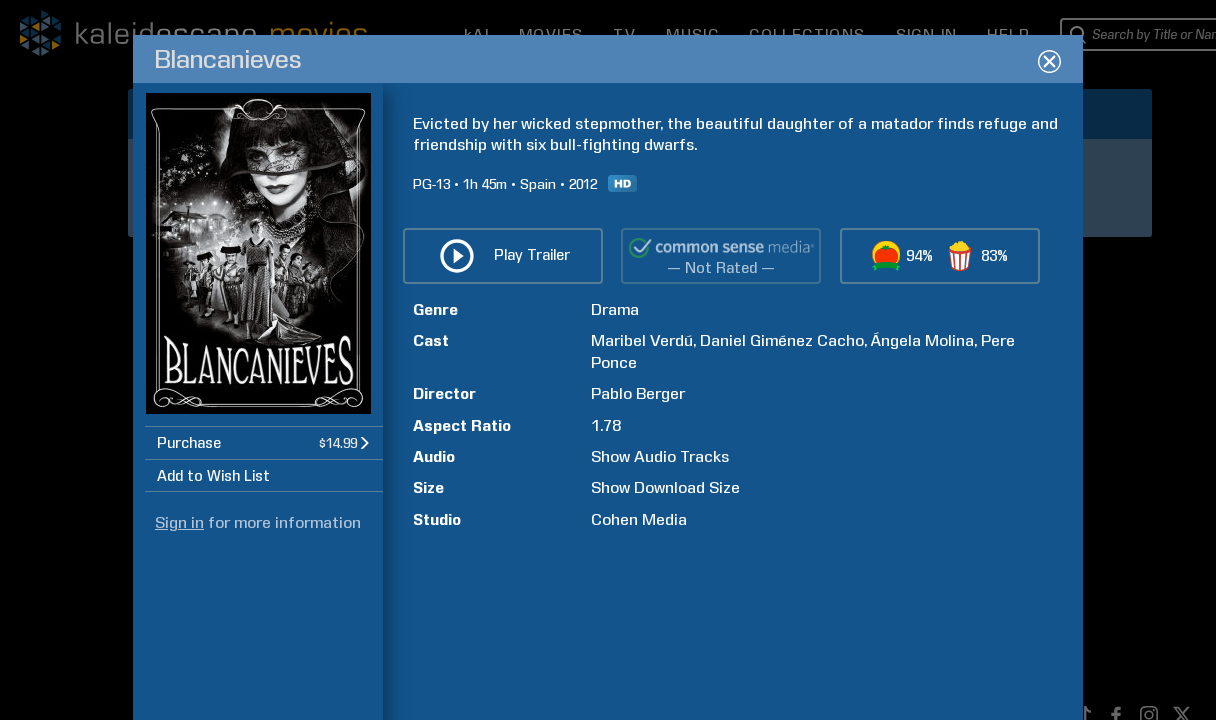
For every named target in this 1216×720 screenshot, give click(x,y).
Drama (615, 309)
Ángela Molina (922, 340)
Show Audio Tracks (660, 456)
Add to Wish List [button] (213, 476)
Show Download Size (665, 487)
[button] (264, 442)
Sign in (179, 522)
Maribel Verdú (642, 340)
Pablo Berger (638, 393)
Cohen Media (639, 519)
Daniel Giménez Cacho (782, 340)
